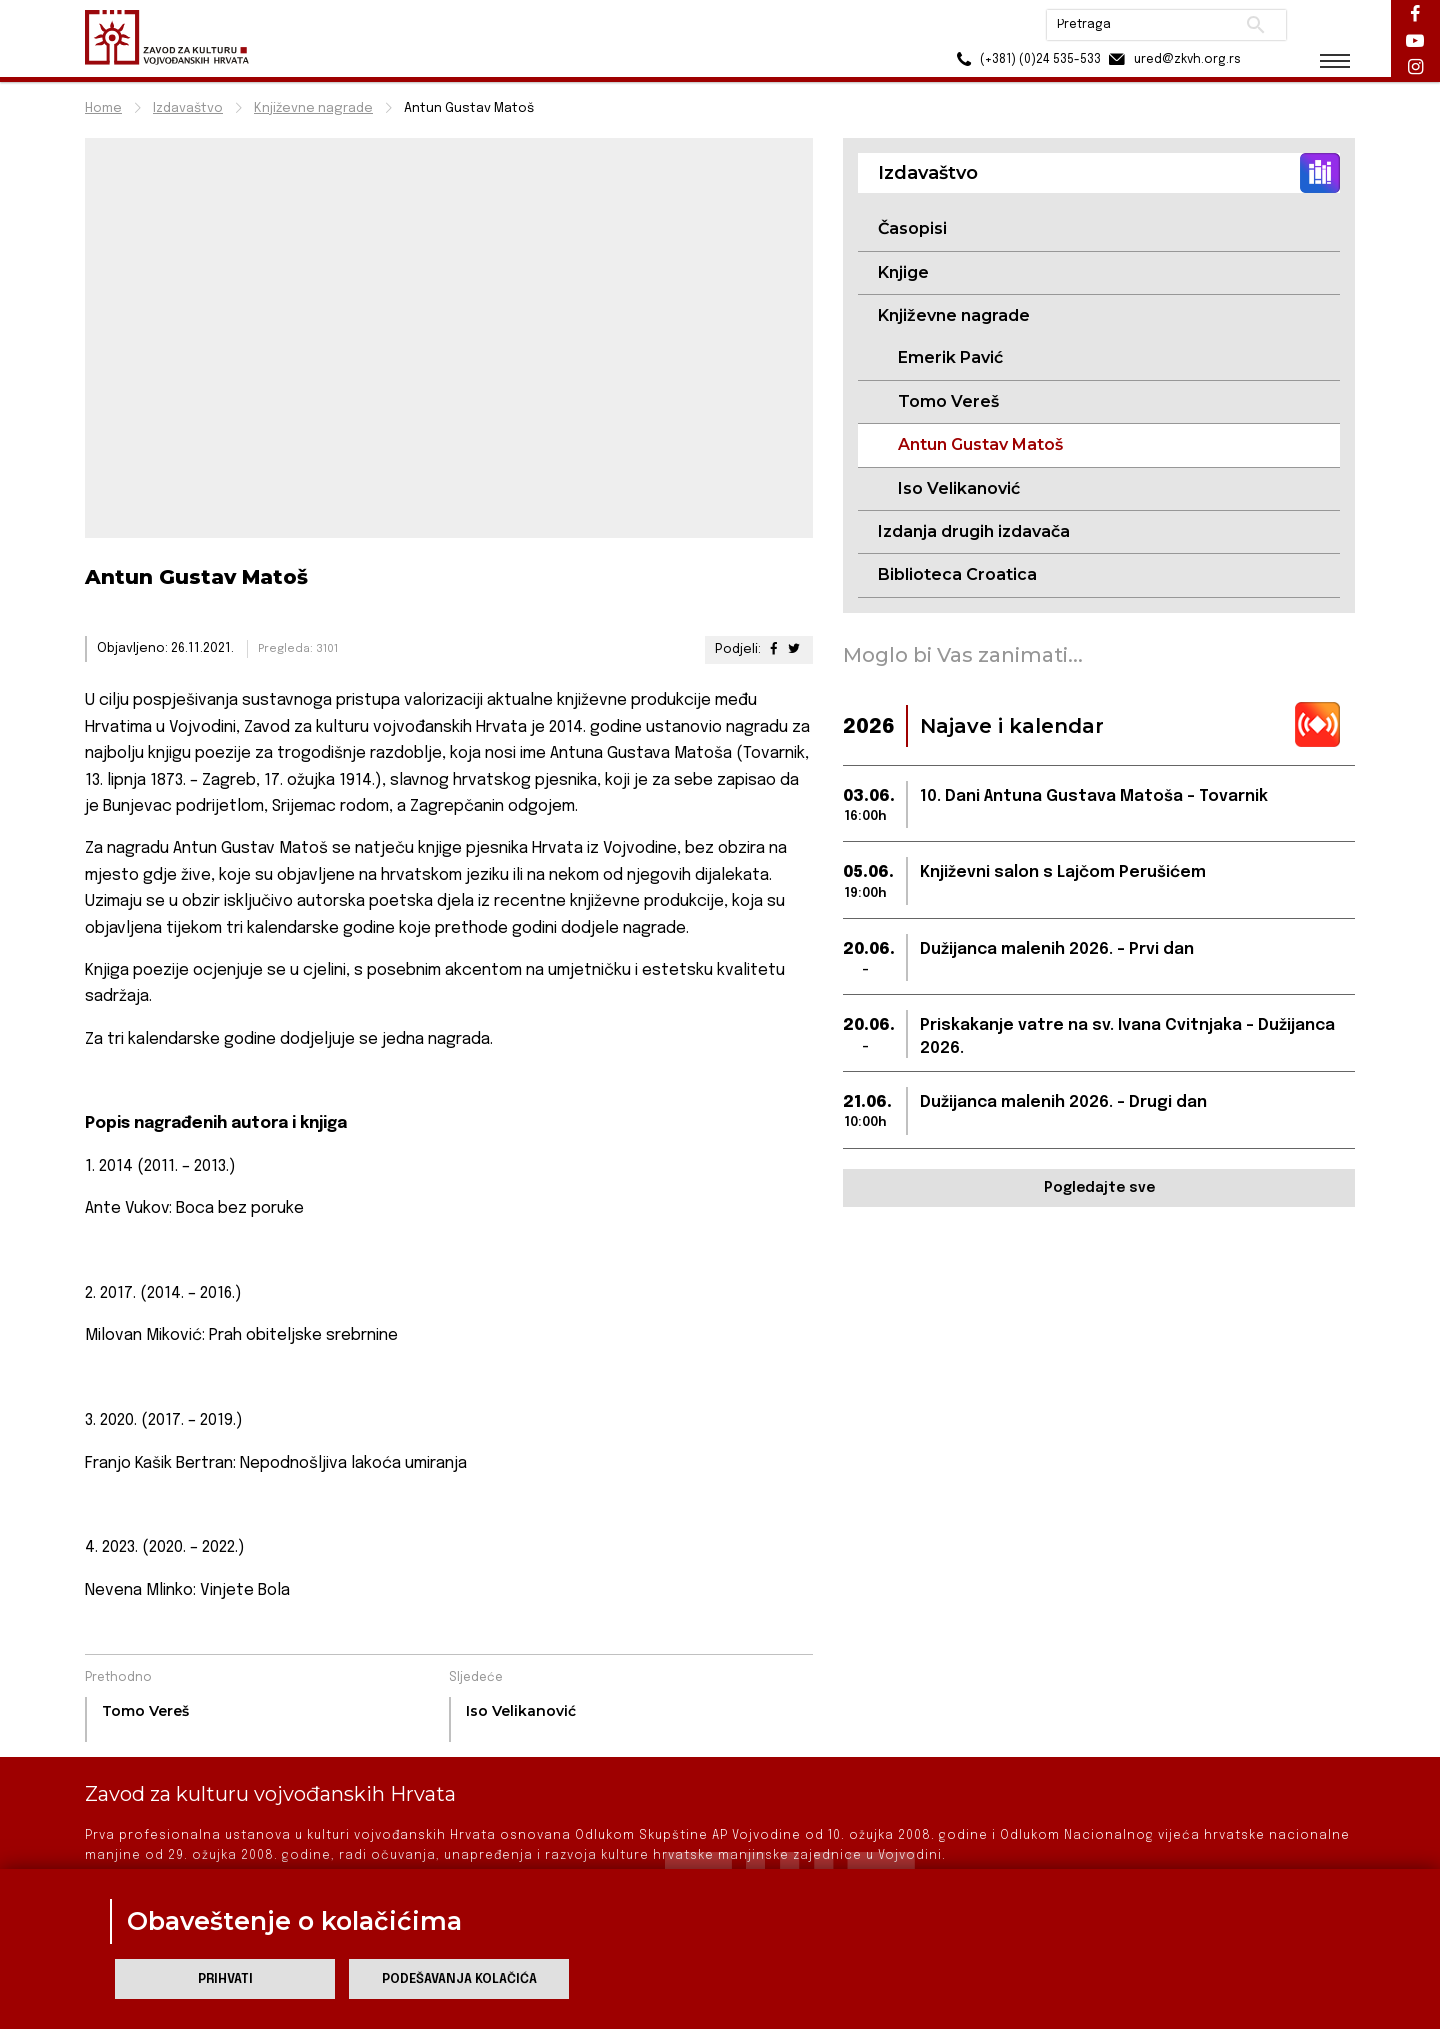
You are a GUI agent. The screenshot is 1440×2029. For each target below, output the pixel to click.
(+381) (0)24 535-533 (1020, 59)
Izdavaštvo (188, 108)
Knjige (903, 272)
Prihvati (225, 1979)
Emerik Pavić (950, 357)
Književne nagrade (313, 108)
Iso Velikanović (959, 488)
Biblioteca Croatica (957, 574)
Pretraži (1250, 25)
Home (103, 108)
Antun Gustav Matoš (980, 444)
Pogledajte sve (1099, 1188)
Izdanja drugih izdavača (974, 531)
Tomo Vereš (948, 401)
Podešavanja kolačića (459, 1979)
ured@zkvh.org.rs (1167, 59)
